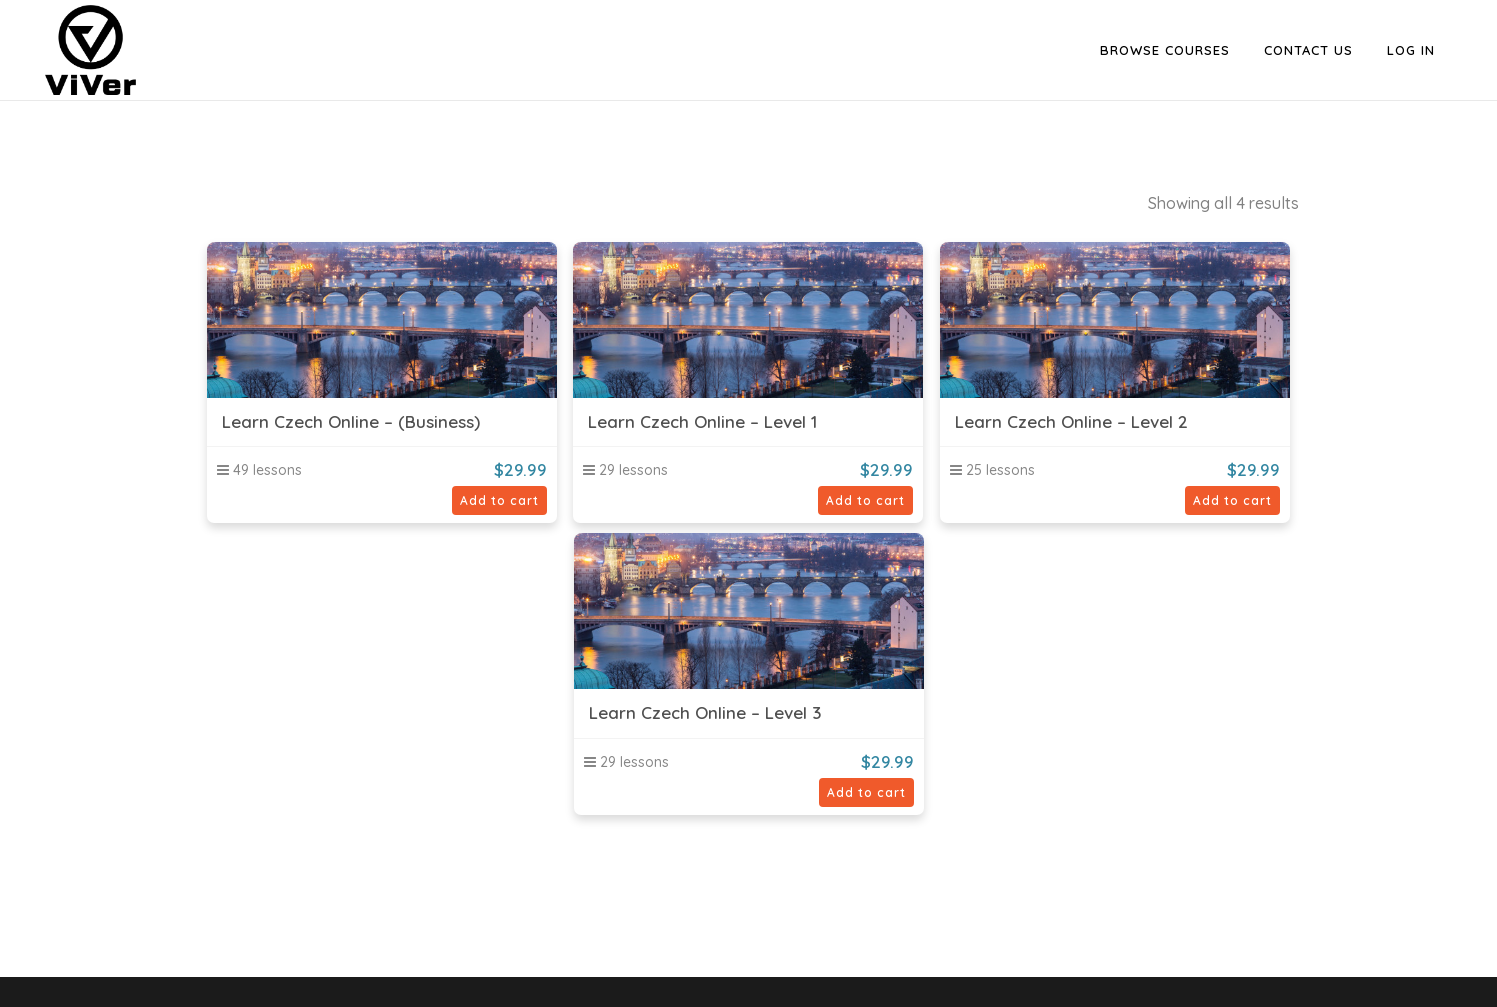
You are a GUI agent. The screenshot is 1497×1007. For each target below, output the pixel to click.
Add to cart (499, 500)
